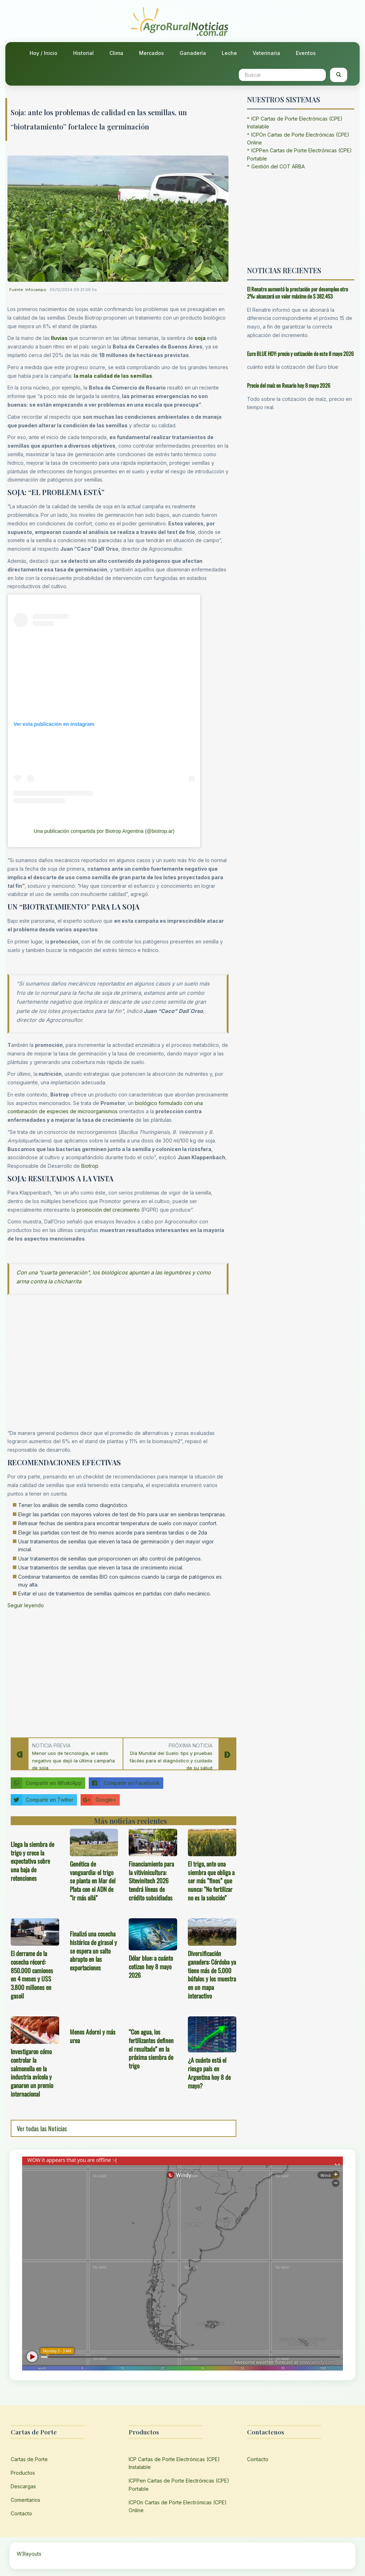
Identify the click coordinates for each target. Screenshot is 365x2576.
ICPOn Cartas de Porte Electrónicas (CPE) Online (178, 2506)
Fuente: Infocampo (27, 289)
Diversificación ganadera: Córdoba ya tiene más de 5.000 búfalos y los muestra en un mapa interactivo (212, 1974)
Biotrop (89, 1166)
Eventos (306, 53)
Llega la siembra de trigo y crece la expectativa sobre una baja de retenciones (32, 1861)
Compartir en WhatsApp (46, 1783)
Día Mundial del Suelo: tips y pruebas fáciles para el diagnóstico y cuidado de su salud (170, 1760)
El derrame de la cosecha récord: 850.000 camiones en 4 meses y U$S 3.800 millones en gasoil (32, 1974)
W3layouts (29, 2554)
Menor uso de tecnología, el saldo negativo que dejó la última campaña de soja (73, 1760)
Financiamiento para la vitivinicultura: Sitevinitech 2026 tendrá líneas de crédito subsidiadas (151, 1880)
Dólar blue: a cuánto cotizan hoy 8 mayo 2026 (151, 1966)
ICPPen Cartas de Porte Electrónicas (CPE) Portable (179, 2484)
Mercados (151, 53)
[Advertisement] (117, 1671)
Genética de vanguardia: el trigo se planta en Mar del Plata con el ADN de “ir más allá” (92, 1880)
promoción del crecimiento (108, 1210)
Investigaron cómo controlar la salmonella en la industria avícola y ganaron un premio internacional (32, 2072)
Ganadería (193, 53)
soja (200, 338)
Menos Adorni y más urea (92, 2036)
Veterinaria (266, 53)
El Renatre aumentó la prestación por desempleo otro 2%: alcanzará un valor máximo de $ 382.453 (297, 292)
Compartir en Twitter (42, 1800)
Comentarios (25, 2500)
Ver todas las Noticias (42, 2128)
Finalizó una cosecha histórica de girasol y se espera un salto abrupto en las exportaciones (93, 1950)
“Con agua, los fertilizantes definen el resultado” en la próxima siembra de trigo (151, 2048)
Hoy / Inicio (43, 53)
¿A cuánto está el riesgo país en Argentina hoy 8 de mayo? (209, 2072)
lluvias (59, 338)
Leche (229, 53)
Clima (116, 53)
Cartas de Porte (29, 2459)
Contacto (21, 2513)
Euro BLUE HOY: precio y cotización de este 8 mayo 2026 (300, 353)
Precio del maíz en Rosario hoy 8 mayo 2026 (288, 385)
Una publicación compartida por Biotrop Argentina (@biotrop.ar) (104, 831)
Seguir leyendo (25, 1605)
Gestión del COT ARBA (278, 166)
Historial (83, 53)
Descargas (23, 2486)
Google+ (98, 1800)
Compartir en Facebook (124, 1783)
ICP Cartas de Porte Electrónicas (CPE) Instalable (174, 2463)
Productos (23, 2473)
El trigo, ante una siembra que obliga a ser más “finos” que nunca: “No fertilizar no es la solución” (211, 1880)
